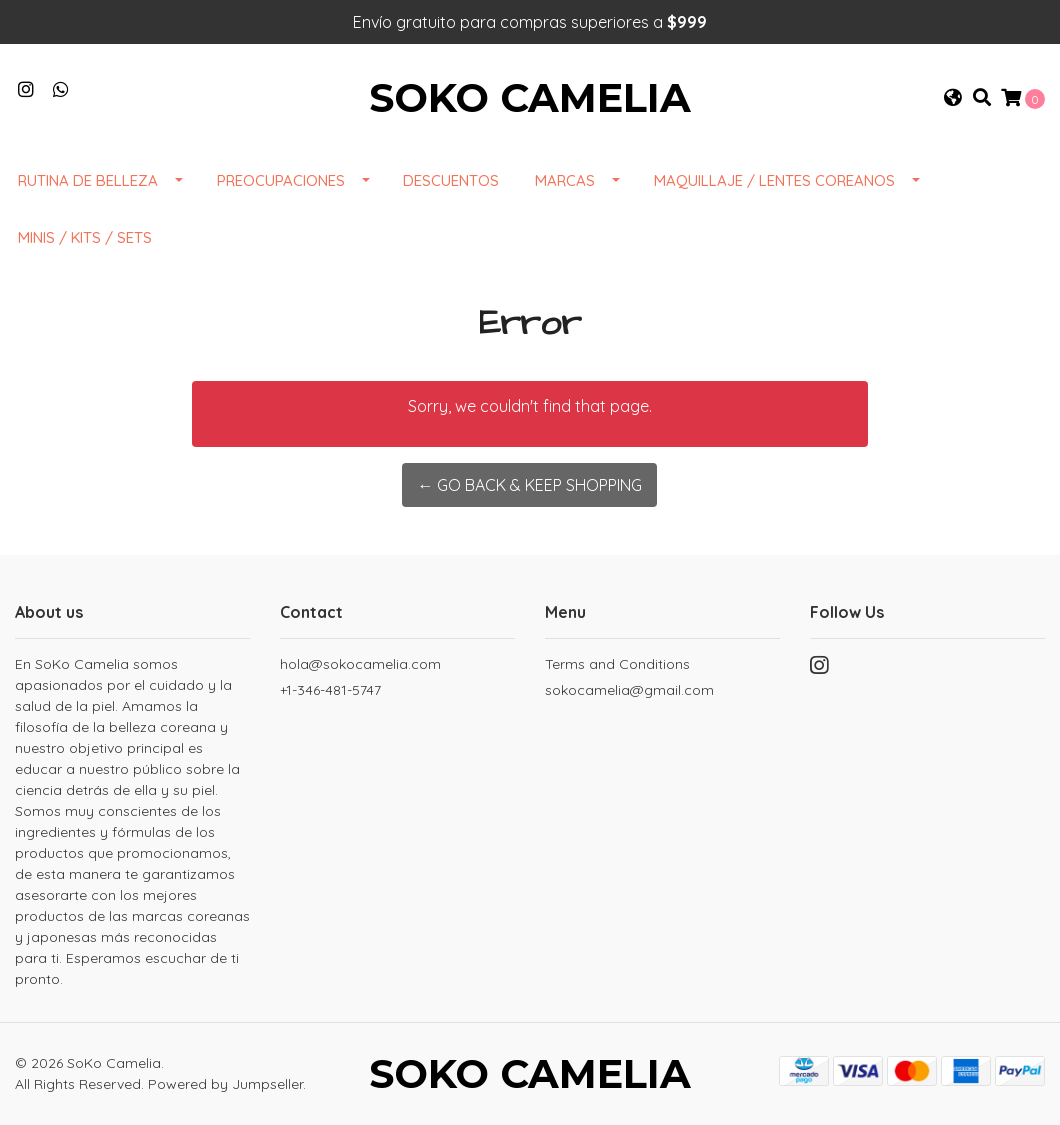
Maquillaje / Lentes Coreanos (774, 180)
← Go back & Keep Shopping (529, 485)
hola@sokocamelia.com (360, 664)
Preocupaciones (281, 180)
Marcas (565, 180)
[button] (953, 98)
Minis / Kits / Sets (85, 237)
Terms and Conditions (617, 664)
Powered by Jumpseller (225, 1084)
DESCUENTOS (451, 180)
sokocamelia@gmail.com (629, 690)
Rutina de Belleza (88, 180)
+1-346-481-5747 (330, 690)
